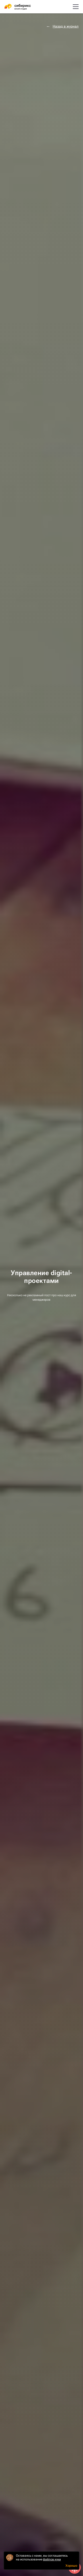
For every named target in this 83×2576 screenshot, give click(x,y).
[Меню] (76, 6)
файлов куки (52, 2559)
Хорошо (71, 2565)
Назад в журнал (66, 26)
